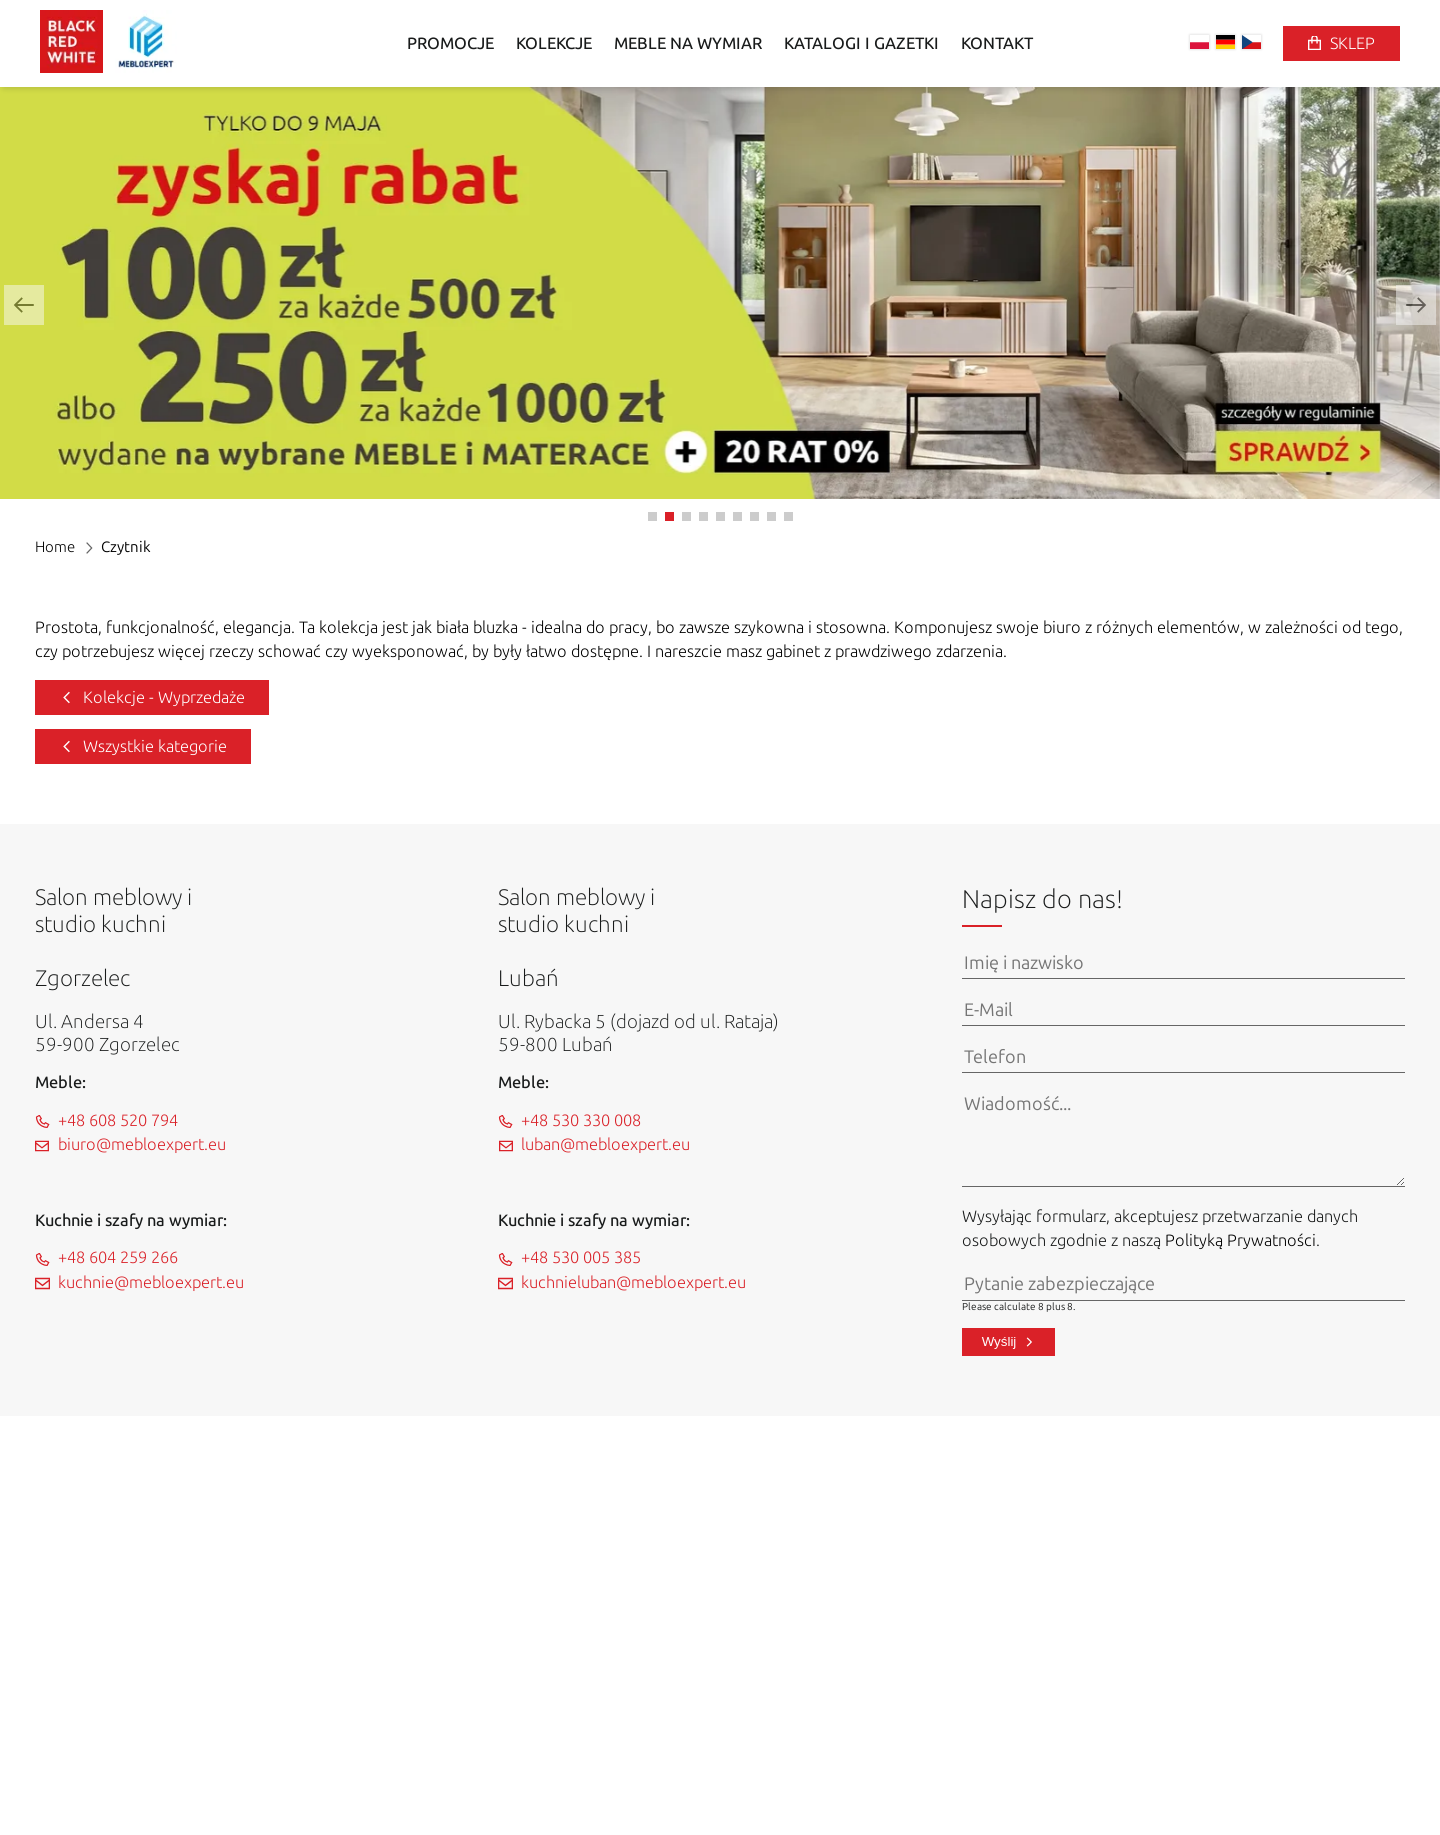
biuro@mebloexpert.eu (142, 1144)
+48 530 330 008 (581, 1120)
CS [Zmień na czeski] (1251, 42)
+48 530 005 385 (581, 1257)
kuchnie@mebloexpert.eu (151, 1282)
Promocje (450, 43)
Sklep (1352, 43)
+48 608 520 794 (118, 1120)
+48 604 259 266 (118, 1257)
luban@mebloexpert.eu (605, 1144)
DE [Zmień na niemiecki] (1225, 42)
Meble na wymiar (688, 43)
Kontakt (997, 43)
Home (55, 547)
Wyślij (999, 1341)
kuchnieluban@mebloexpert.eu (633, 1282)
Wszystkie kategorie (155, 746)
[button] (24, 305)
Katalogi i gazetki (861, 43)
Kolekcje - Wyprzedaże (164, 697)
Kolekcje (554, 43)
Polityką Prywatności (1240, 1240)
